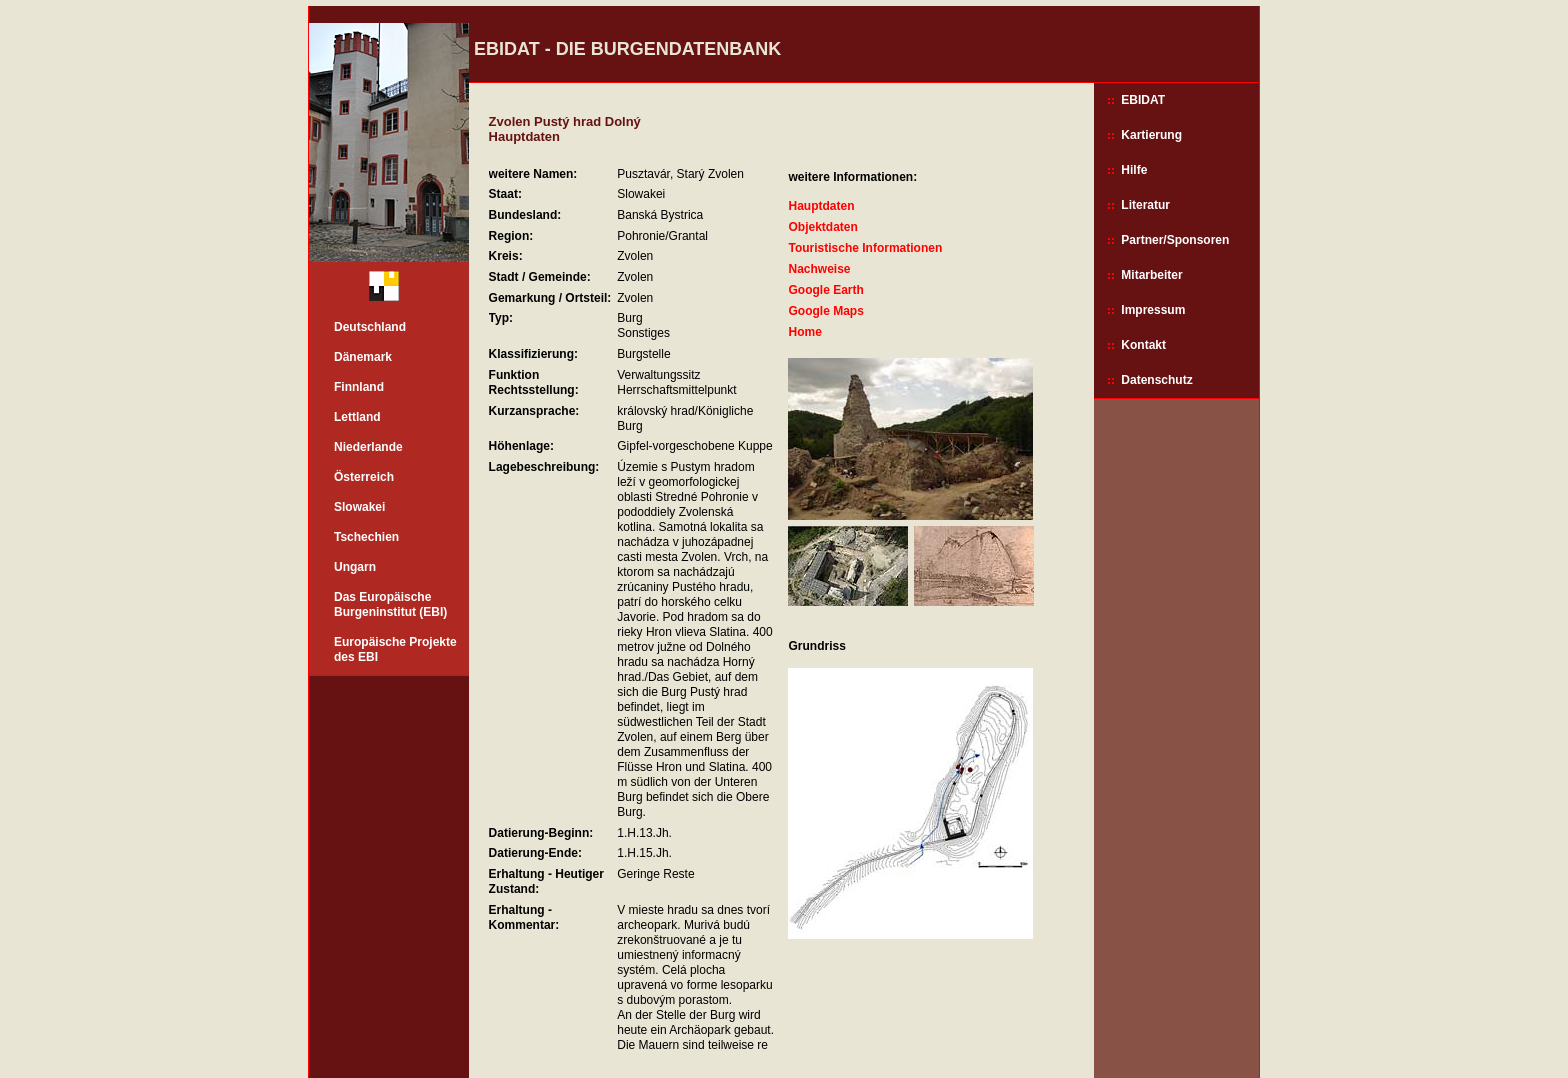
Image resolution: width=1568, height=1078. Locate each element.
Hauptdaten (821, 206)
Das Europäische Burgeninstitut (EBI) (390, 604)
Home (804, 332)
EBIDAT (1143, 100)
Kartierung (1151, 135)
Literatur (1145, 205)
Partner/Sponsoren (1175, 240)
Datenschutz (1156, 380)
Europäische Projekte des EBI (395, 649)
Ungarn (355, 567)
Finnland (359, 387)
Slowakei (359, 507)
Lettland (357, 417)
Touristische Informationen (865, 248)
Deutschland (370, 327)
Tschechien (366, 537)
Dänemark (363, 357)
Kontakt (1143, 345)
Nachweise (819, 269)
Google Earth (825, 290)
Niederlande (368, 447)
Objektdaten (822, 227)
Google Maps (825, 311)
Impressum (1153, 310)
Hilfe (1134, 170)
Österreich (364, 477)
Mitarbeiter (1151, 275)
